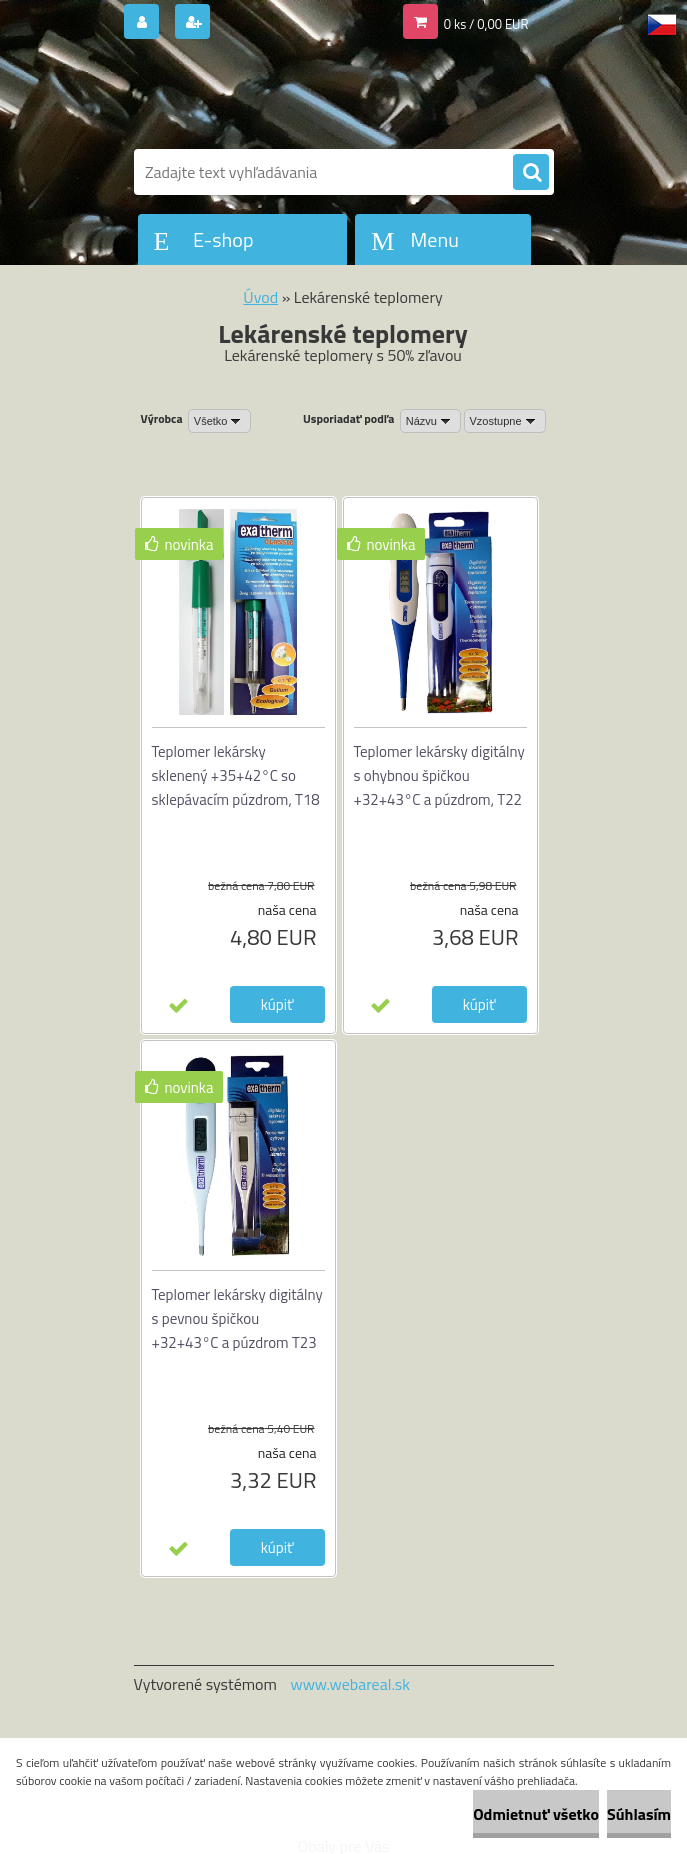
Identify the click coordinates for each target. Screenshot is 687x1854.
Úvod (260, 297)
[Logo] (271, 97)
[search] (531, 173)
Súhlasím (639, 1814)
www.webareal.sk (350, 1684)
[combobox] (430, 421)
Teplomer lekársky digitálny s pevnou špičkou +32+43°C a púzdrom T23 (237, 1318)
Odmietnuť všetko (536, 1814)
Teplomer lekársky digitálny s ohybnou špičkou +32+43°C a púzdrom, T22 (439, 775)
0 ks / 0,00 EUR (486, 24)
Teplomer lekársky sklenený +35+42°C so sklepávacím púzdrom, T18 (236, 775)
